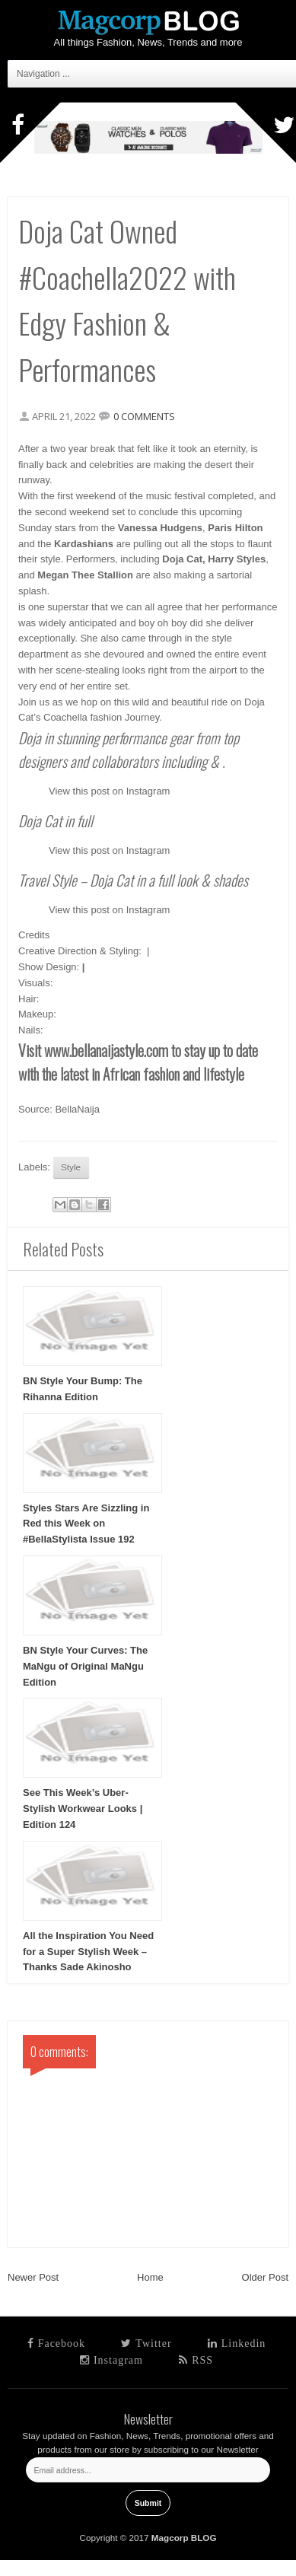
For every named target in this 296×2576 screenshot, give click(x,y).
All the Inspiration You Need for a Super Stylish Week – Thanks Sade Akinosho (88, 1951)
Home (150, 2277)
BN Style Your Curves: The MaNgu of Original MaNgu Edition (85, 1666)
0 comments (144, 416)
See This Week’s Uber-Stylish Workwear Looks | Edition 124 (82, 1808)
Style (71, 1167)
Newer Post (33, 2277)
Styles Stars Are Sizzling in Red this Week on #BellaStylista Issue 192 (86, 1524)
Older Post (265, 2277)
